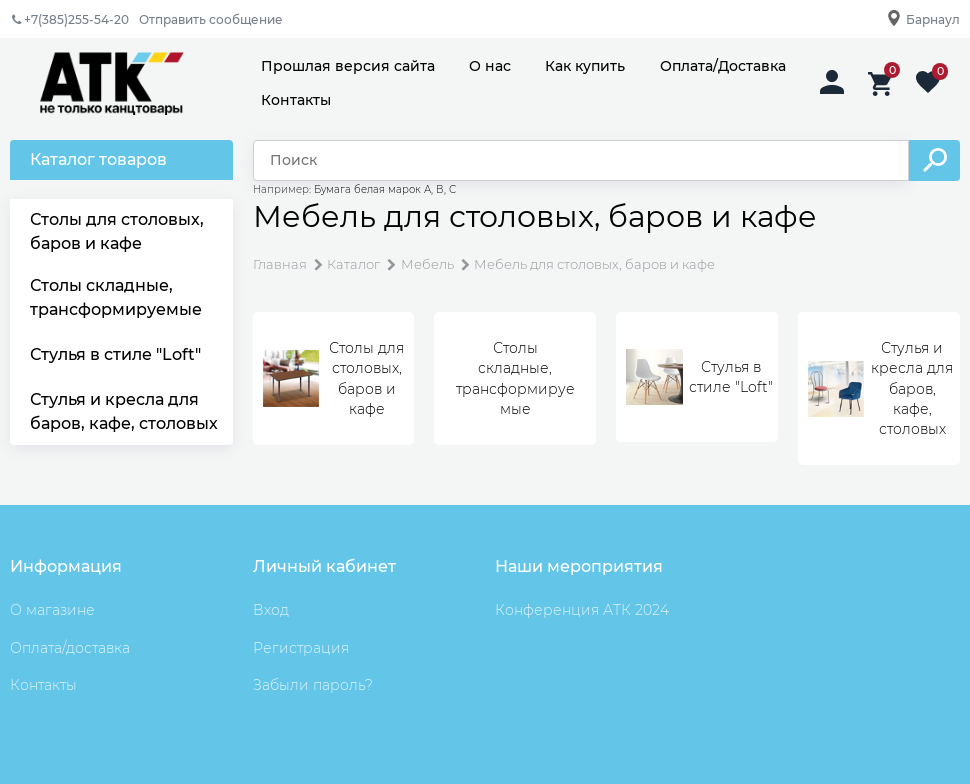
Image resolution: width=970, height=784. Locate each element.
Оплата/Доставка (723, 66)
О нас (490, 66)
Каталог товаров (98, 159)
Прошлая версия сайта (348, 66)
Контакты (296, 100)
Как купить (585, 66)
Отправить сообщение (211, 19)
